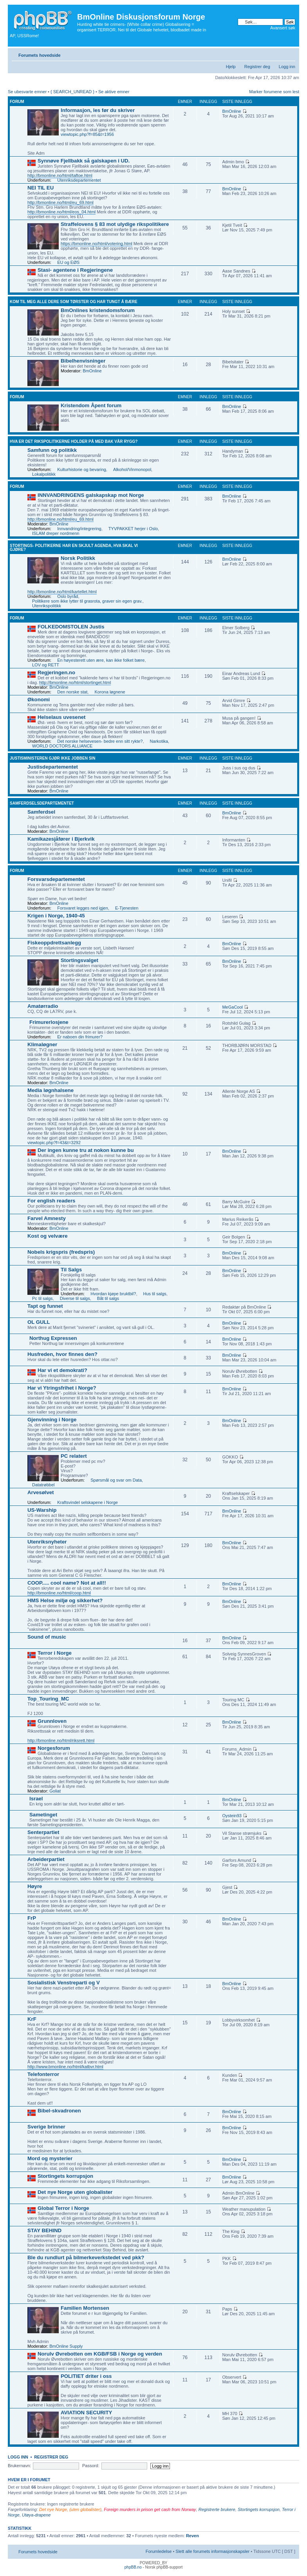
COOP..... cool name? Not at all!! (66, 1583)
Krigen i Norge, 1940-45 (56, 916)
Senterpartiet (43, 1832)
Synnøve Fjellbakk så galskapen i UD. (84, 161)
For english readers (51, 1201)
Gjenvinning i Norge (51, 1419)
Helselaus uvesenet (61, 717)
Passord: (90, 2465)
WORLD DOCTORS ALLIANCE (62, 746)
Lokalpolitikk (44, 474)
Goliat (55, 1791)
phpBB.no (133, 2567)
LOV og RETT (45, 665)
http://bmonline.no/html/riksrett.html (60, 1740)
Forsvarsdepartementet (56, 879)
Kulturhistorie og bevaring (81, 469)
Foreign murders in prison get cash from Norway (150, 2509)
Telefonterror (43, 2074)
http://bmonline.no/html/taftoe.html (59, 175)
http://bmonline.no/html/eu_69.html (60, 202)
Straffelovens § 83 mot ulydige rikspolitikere (115, 224)
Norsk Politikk (78, 558)
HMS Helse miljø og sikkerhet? (65, 1600)
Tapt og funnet (45, 1306)
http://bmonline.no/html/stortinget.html (75, 682)
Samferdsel (41, 812)
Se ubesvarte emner (27, 91)
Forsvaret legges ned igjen (82, 908)
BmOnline (231, 111)
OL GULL (38, 1322)
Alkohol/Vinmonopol (132, 469)
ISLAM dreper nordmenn (55, 533)
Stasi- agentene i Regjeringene (75, 270)
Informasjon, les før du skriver (98, 110)
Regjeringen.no (56, 672)
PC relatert (74, 1456)
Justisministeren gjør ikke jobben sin (52, 758)
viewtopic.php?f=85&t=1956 (87, 134)
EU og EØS (68, 262)
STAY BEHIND (44, 2230)
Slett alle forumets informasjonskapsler (212, 2551)
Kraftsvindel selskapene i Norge (87, 1502)
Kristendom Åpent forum (91, 405)
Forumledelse (159, 2551)
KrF (31, 2019)
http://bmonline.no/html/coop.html (59, 1592)
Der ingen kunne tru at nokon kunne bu (86, 1150)
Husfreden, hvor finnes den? (62, 1354)
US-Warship (41, 1510)
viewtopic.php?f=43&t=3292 (54, 1142)
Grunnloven (52, 1721)
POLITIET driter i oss (86, 2376)
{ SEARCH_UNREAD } (72, 91)
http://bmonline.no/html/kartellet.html (62, 591)
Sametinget (43, 1815)
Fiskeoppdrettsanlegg (54, 943)
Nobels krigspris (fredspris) (61, 1252)
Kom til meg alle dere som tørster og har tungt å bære (73, 302)
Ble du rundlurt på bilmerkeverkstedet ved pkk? (85, 2257)
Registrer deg (257, 66)
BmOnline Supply (66, 2346)
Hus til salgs (154, 1293)
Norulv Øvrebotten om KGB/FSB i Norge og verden (100, 2354)
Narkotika (159, 741)
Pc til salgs (42, 1298)
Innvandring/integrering (79, 528)
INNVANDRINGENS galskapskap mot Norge (91, 495)
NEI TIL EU (40, 188)
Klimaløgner (42, 1044)
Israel (36, 1799)
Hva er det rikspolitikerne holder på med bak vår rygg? (73, 441)
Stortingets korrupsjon (65, 2176)
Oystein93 (232, 1815)
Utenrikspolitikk (46, 605)
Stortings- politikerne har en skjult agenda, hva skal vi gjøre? (74, 547)
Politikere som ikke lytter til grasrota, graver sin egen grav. (87, 601)
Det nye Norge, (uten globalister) (70, 2509)
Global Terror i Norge (63, 2208)
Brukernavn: (19, 2465)
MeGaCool (232, 1007)
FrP (31, 1918)
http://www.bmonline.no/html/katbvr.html (65, 2066)
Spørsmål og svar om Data (116, 1480)
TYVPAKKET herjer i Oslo (133, 528)
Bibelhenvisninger (83, 361)
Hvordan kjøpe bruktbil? (113, 1293)
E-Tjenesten (126, 908)
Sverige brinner (46, 2127)
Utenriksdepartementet (79, 180)
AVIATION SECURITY (86, 2412)
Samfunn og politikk (52, 450)
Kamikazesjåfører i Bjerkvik (61, 839)
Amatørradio (42, 1006)
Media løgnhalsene (50, 1090)
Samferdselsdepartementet (42, 803)
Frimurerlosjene (49, 1022)
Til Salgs (71, 1270)
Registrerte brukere (217, 2509)
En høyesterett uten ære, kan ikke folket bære (100, 660)
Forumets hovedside (39, 55)
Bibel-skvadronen (59, 2111)
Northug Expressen (53, 1338)
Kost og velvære (47, 1236)
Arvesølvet (40, 1492)
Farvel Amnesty (46, 1218)
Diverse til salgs (75, 1298)
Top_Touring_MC (48, 1699)
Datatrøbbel (43, 1484)
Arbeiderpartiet (46, 1859)
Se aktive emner (113, 91)
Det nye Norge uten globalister (75, 2192)
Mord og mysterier (49, 2158)
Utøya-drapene (36, 2515)
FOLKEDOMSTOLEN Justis (71, 627)
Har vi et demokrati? (62, 1370)
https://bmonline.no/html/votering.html (96, 243)
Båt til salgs (108, 1298)
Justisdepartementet (52, 767)
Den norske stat (72, 692)
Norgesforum (54, 1748)
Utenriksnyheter (47, 1542)
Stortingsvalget (79, 960)
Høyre (34, 1886)
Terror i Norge (55, 1653)
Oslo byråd (67, 596)
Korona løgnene (109, 692)
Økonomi (38, 699)
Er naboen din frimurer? (80, 1036)
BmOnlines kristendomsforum (98, 310)
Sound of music (46, 1637)
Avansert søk (282, 27)
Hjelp (231, 66)
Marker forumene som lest (274, 91)
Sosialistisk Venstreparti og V (63, 1983)
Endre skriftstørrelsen (289, 53)
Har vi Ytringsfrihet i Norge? (61, 1388)
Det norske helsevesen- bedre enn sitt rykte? (100, 741)
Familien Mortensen (85, 2308)
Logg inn (287, 66)
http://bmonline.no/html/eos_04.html (61, 211)
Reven (192, 2535)
